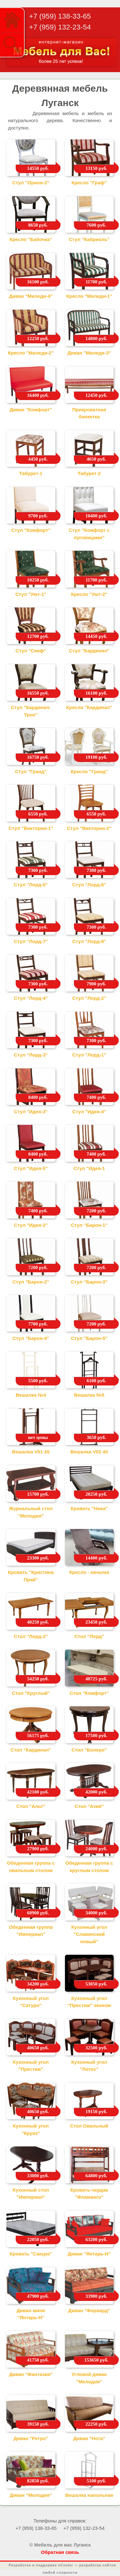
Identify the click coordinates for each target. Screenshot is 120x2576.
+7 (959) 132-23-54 (60, 27)
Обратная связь (60, 2552)
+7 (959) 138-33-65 (60, 16)
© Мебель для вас (50, 2544)
